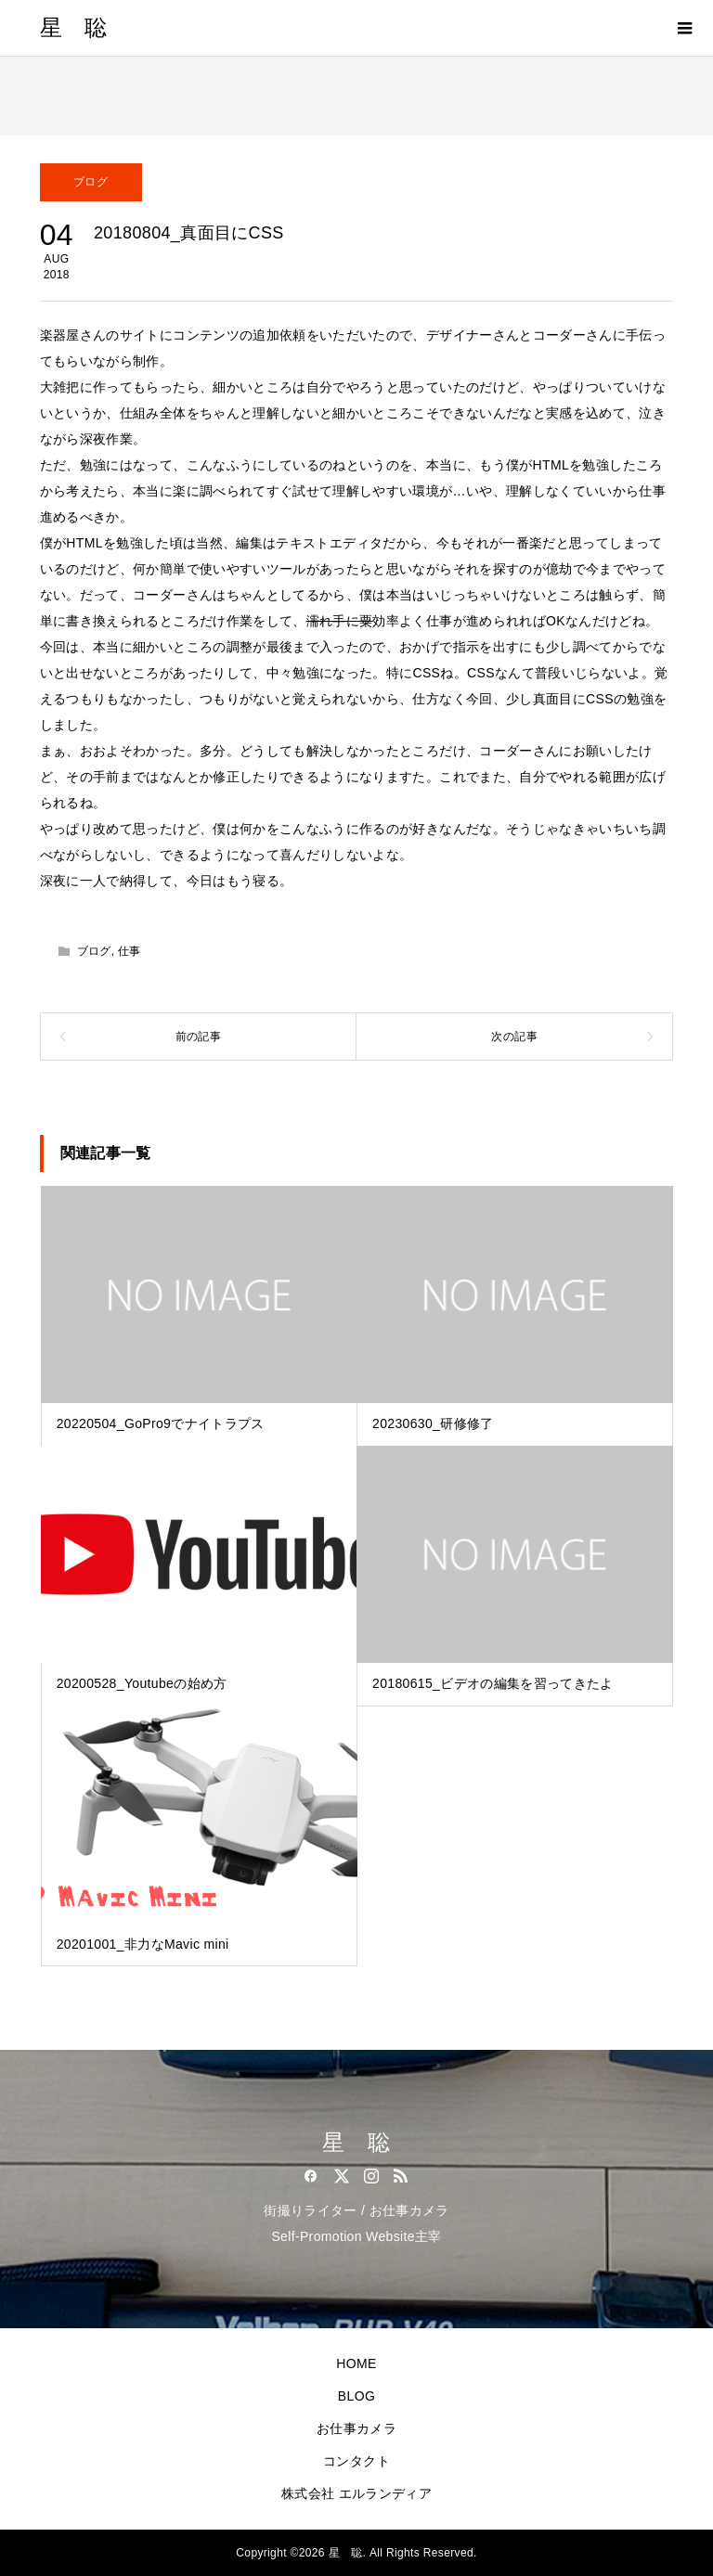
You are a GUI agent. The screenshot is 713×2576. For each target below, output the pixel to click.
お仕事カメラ (356, 2428)
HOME (356, 2363)
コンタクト (356, 2461)
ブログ (90, 181)
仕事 (129, 951)
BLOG (356, 2396)
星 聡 (74, 28)
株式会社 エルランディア (356, 2493)
